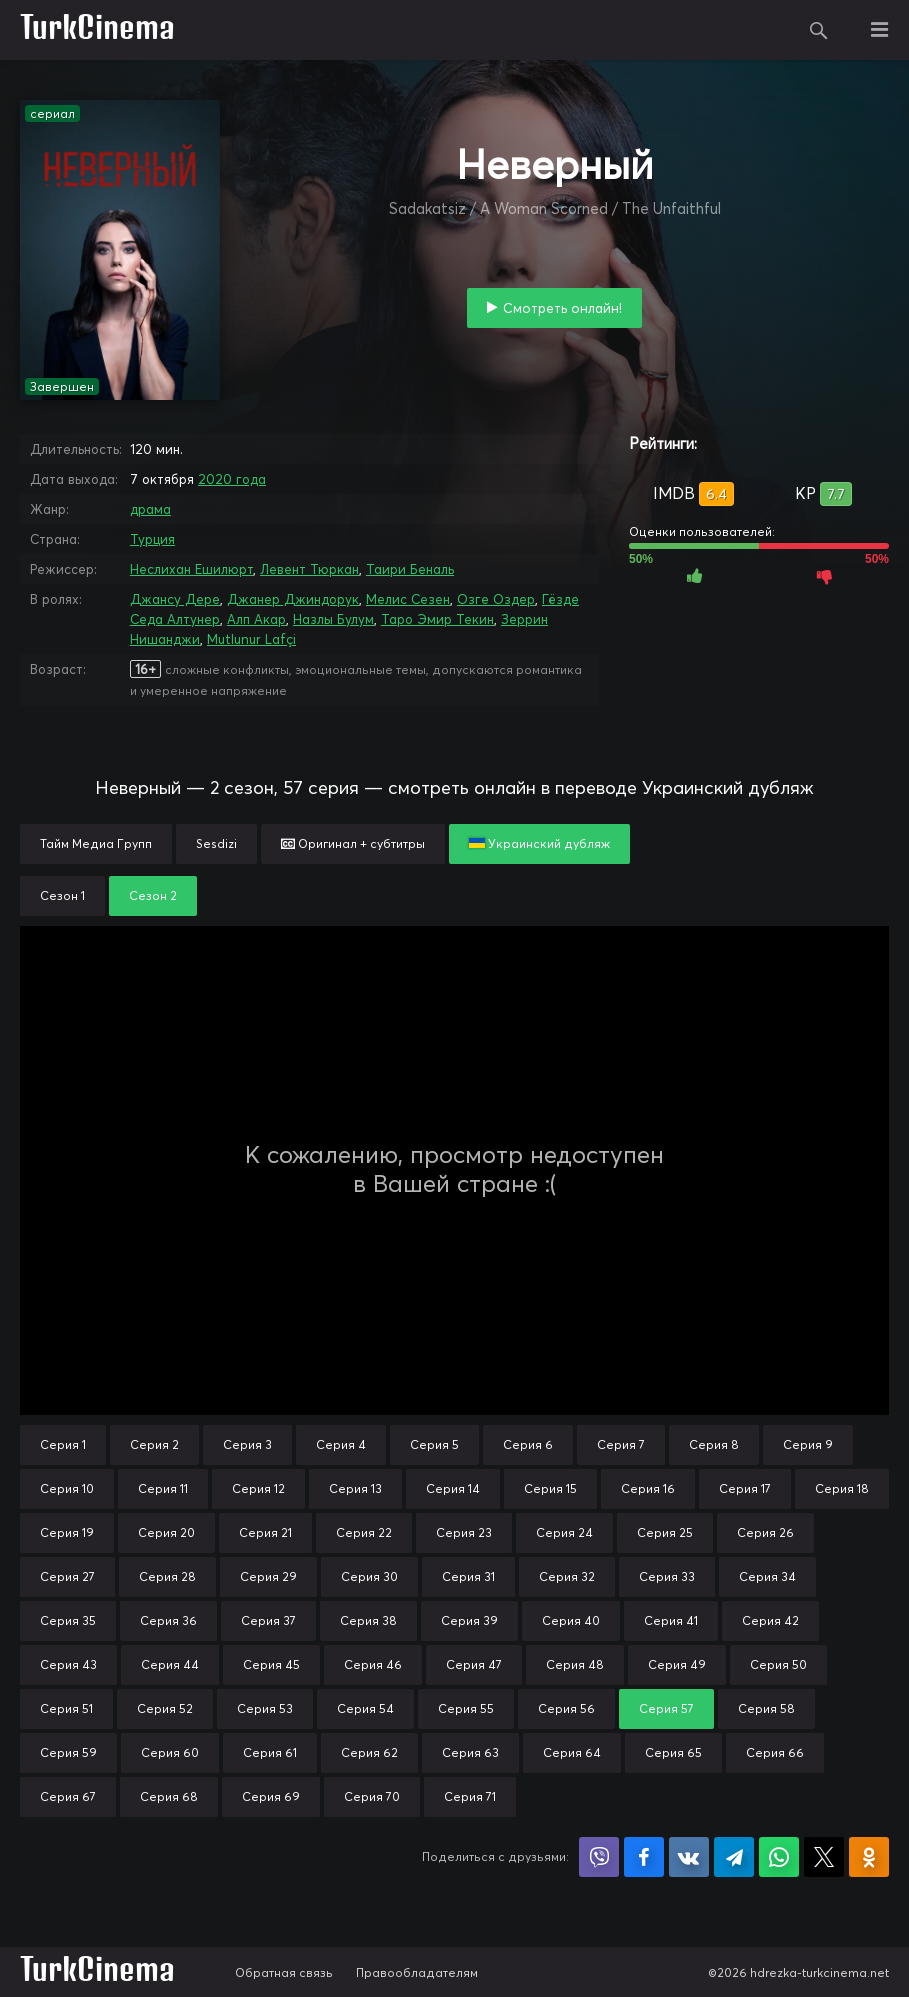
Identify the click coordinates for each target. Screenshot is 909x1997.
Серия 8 (714, 1444)
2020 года (232, 479)
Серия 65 (673, 1752)
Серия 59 (68, 1752)
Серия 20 (166, 1532)
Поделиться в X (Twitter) (824, 1857)
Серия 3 (247, 1444)
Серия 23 (464, 1532)
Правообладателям (417, 1972)
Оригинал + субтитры (353, 843)
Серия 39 (469, 1620)
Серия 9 (808, 1444)
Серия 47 (474, 1664)
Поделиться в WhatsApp (779, 1857)
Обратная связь (284, 1972)
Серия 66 (775, 1752)
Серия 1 (63, 1444)
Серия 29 (268, 1576)
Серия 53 (265, 1708)
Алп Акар (256, 619)
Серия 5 (434, 1444)
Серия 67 (68, 1796)
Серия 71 (470, 1796)
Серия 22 (364, 1532)
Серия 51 (66, 1708)
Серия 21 (265, 1532)
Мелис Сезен (408, 599)
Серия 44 (170, 1664)
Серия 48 (575, 1664)
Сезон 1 (62, 895)
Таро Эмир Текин (437, 619)
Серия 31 (468, 1576)
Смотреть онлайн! (562, 308)
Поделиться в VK (689, 1857)
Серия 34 (767, 1576)
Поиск (819, 30)
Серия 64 (572, 1752)
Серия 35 (68, 1620)
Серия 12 (258, 1488)
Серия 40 (571, 1620)
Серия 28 (167, 1576)
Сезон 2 (153, 895)
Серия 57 (666, 1708)
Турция (152, 539)
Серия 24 (564, 1532)
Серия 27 (67, 1576)
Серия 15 (550, 1488)
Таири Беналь (410, 569)
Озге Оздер (496, 599)
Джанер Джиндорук (293, 599)
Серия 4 (341, 1444)
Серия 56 (566, 1708)
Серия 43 (68, 1664)
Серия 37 (268, 1620)
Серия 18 (842, 1488)
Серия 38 (368, 1620)
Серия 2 (154, 1444)
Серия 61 (270, 1752)
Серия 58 (766, 1708)
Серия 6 (528, 1444)
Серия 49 (677, 1664)
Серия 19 (67, 1532)
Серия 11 (163, 1488)
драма (150, 509)
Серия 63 (470, 1752)
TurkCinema (97, 30)
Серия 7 (621, 1444)
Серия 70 (372, 1796)
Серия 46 (373, 1664)
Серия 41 (671, 1620)
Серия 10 (67, 1488)
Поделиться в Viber (599, 1857)
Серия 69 (271, 1796)
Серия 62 (369, 1752)
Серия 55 (466, 1708)
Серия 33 (667, 1576)
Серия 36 (168, 1620)
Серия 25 (665, 1532)
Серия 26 (765, 1532)
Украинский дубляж (539, 843)
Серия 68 (169, 1796)
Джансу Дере (175, 599)
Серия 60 (170, 1752)
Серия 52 (165, 1708)
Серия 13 (355, 1488)
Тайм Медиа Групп (96, 843)
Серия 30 (369, 1576)
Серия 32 (567, 1576)
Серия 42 (770, 1620)
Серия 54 (365, 1708)
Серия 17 (745, 1488)
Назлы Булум (333, 619)
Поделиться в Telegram (734, 1857)
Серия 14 (453, 1488)
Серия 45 (271, 1664)
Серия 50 (778, 1664)
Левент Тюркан (309, 569)
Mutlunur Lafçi (251, 639)
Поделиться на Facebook (644, 1857)
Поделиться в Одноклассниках (869, 1857)
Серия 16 (648, 1488)
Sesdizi (216, 843)
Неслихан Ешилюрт (191, 569)
